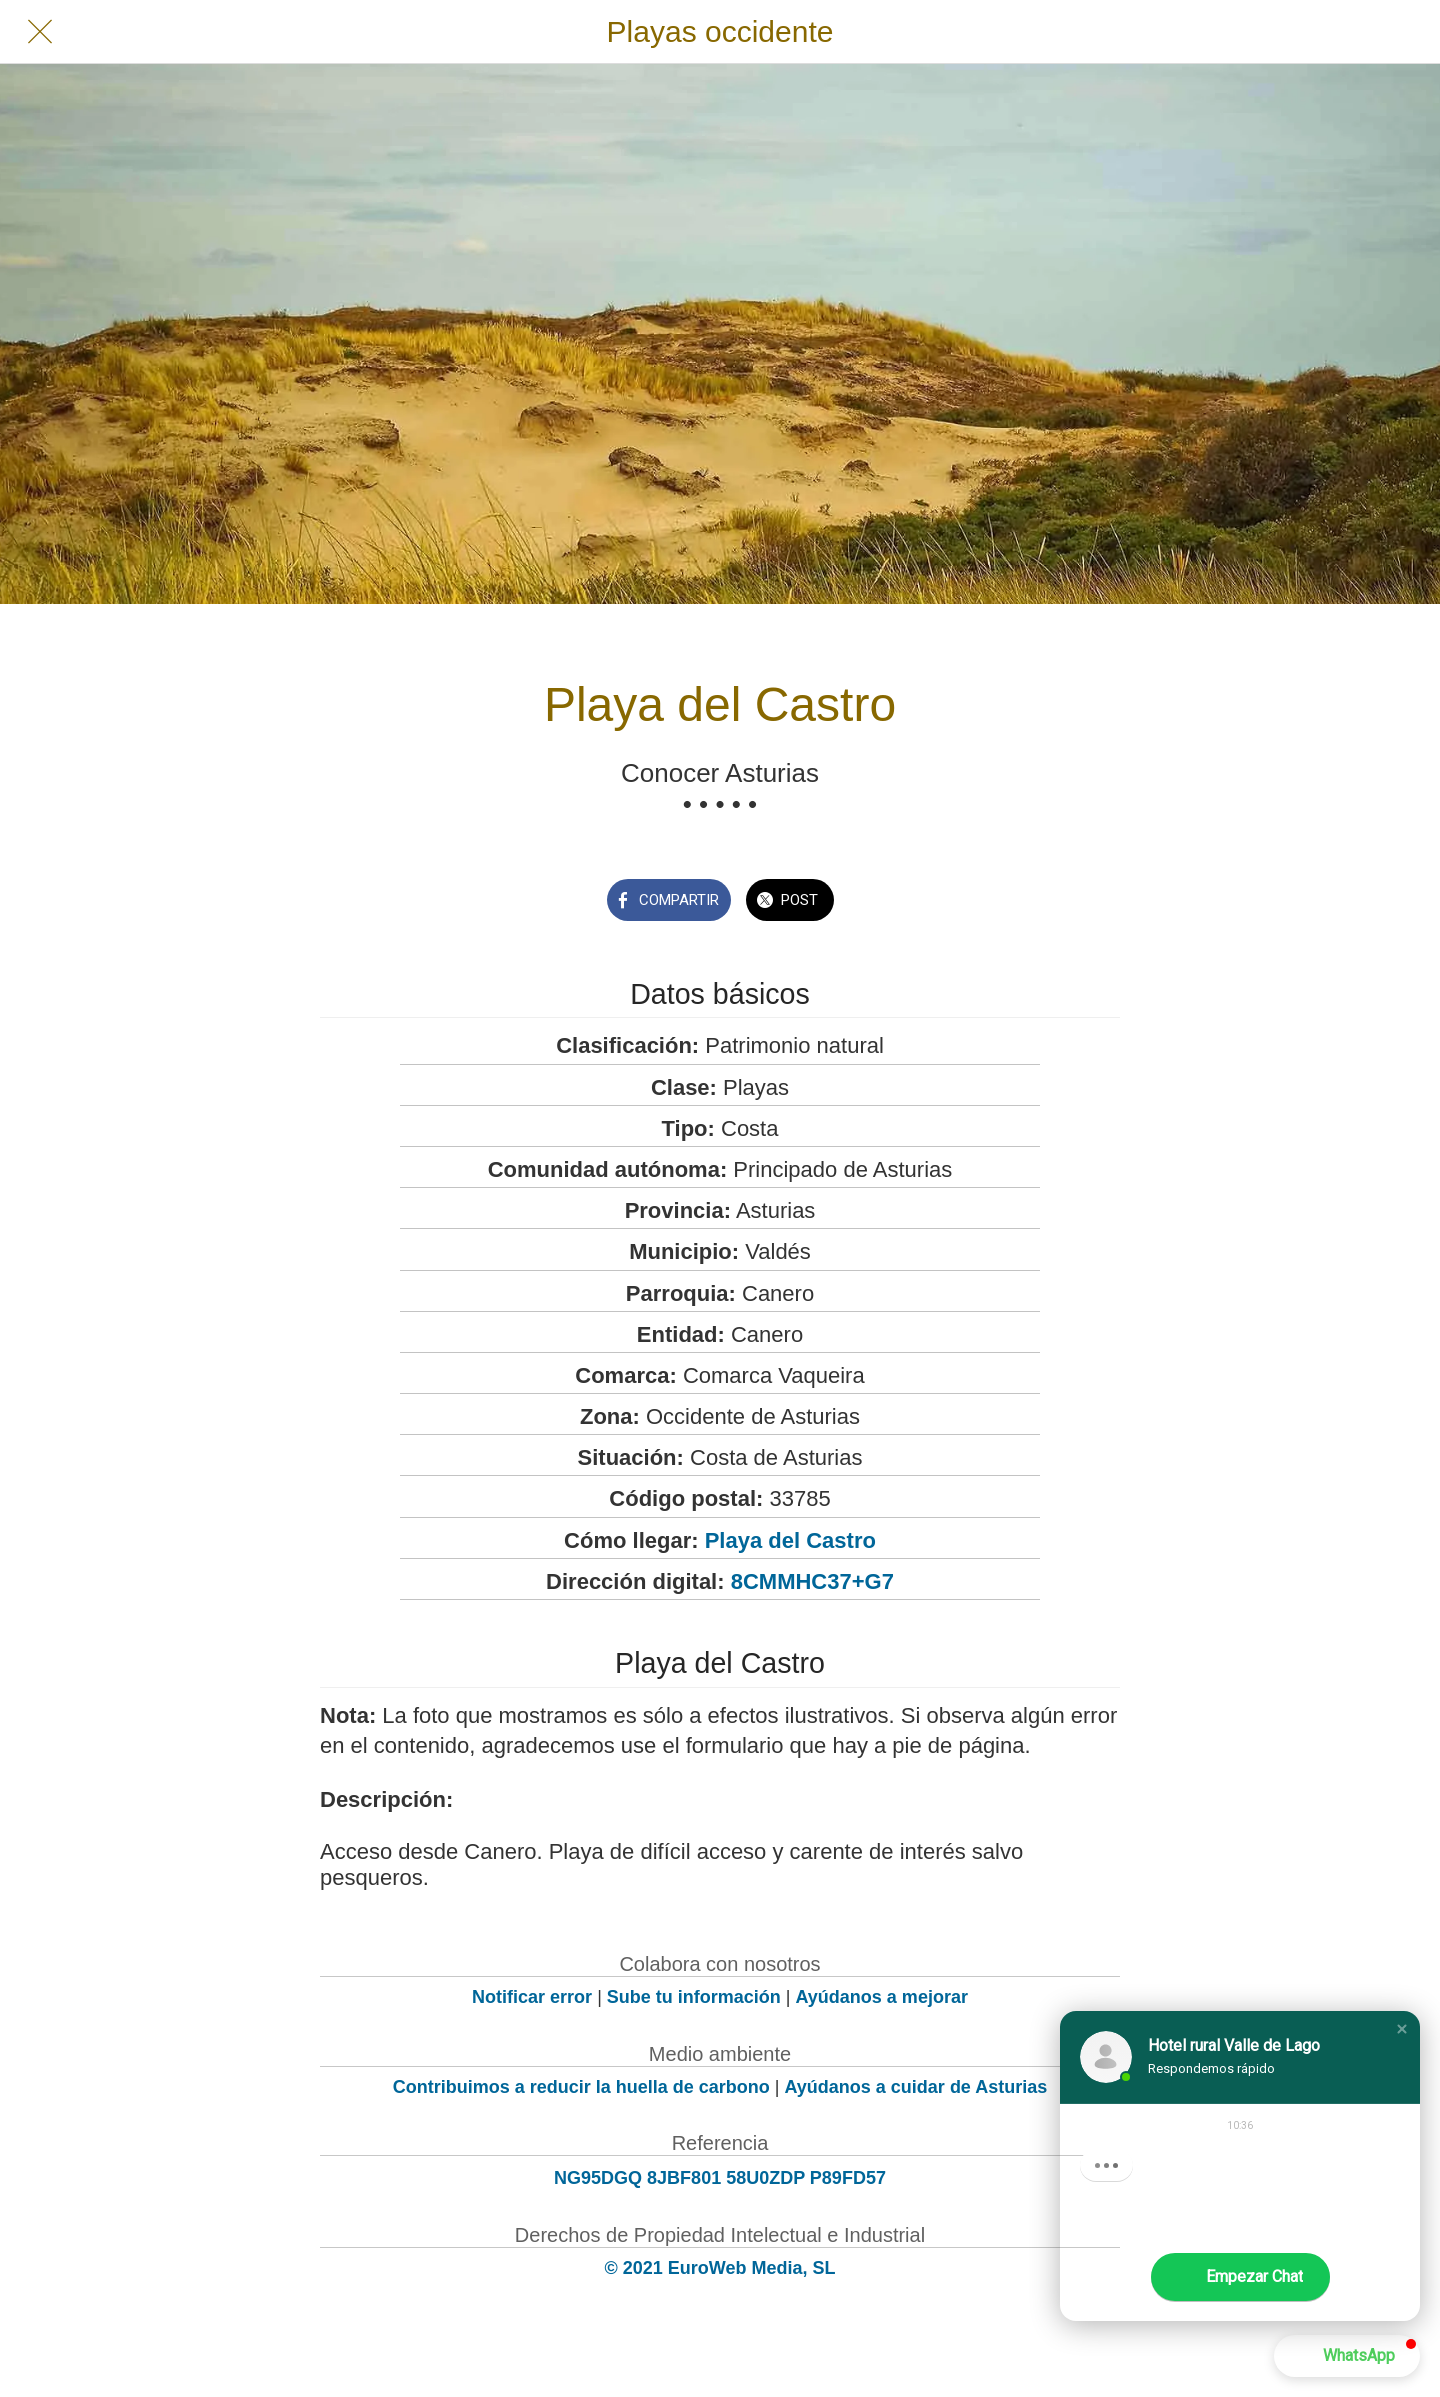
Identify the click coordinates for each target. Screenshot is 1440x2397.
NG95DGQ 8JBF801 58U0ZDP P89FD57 (720, 2178)
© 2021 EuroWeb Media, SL (720, 2268)
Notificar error (532, 1997)
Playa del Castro (790, 1540)
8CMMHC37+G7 (812, 1581)
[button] (1402, 2029)
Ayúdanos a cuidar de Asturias (916, 2087)
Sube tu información (694, 1997)
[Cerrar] (40, 32)
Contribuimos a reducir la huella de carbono (581, 2087)
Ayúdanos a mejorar (882, 1997)
